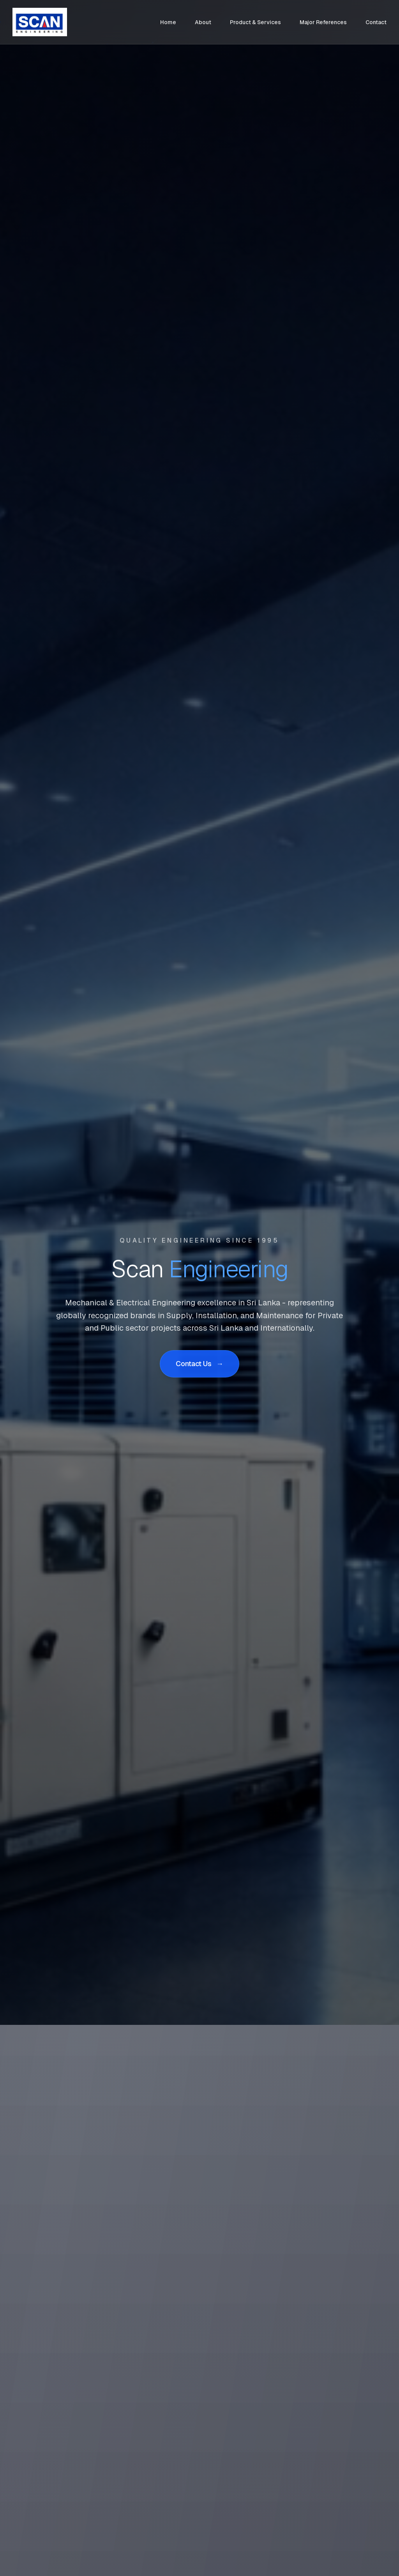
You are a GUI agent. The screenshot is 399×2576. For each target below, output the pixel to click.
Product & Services (255, 22)
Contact (376, 22)
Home (168, 22)
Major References (323, 22)
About (203, 22)
